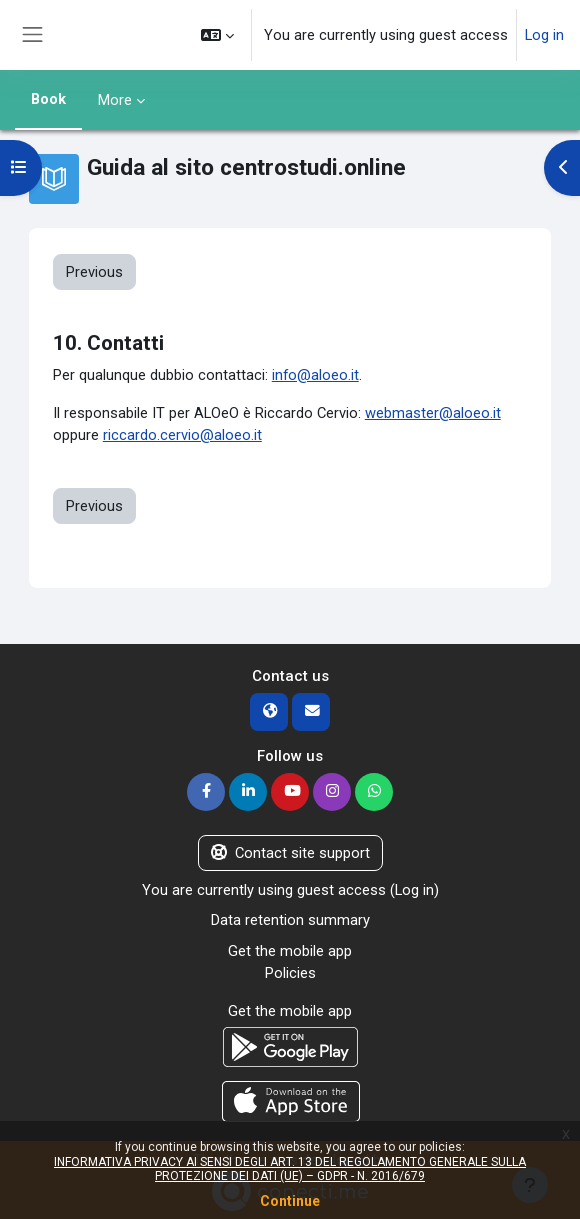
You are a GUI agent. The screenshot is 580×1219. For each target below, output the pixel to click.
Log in (544, 35)
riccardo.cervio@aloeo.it (182, 435)
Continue (290, 1201)
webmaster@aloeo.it (433, 413)
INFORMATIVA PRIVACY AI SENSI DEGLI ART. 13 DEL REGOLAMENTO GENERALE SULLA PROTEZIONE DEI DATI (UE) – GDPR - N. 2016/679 (290, 1169)
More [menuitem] (115, 100)
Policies (290, 973)
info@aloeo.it (315, 375)
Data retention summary (290, 920)
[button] (217, 35)
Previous (94, 272)
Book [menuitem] (48, 99)
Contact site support (290, 853)
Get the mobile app (290, 951)
